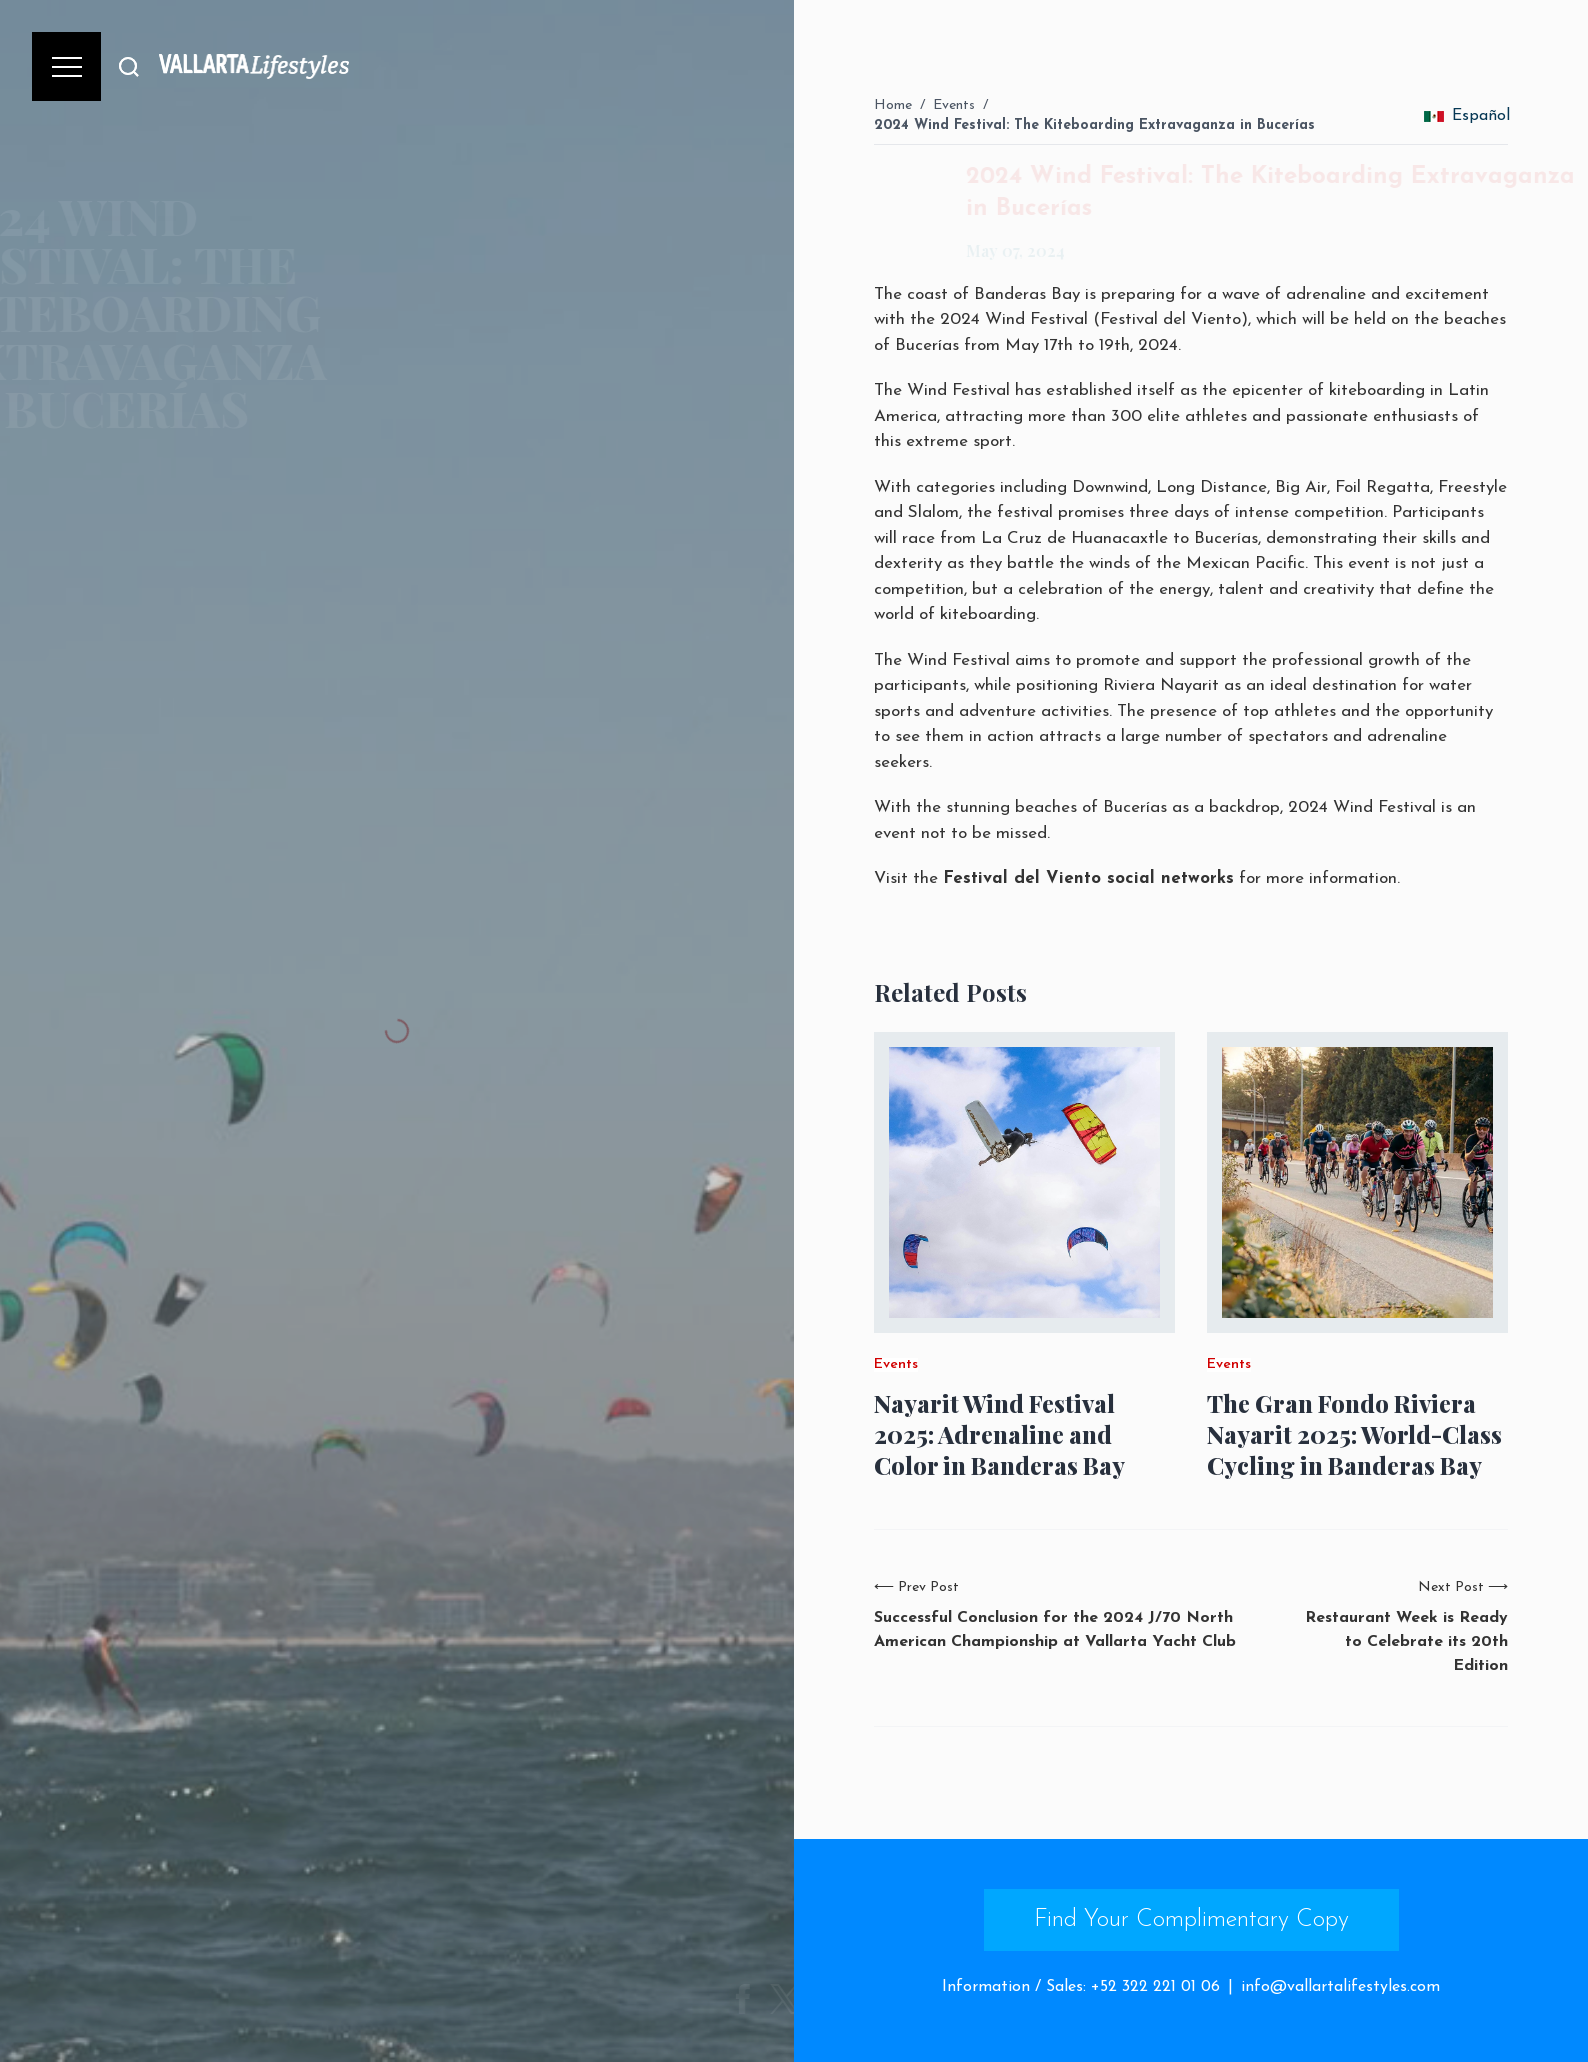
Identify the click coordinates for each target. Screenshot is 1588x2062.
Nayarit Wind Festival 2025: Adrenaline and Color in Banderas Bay (999, 1434)
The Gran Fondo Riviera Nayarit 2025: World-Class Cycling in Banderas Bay (1354, 1434)
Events (954, 105)
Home (893, 105)
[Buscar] (129, 66)
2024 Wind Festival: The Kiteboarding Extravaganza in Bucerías (1094, 125)
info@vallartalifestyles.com (1340, 1987)
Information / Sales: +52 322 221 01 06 (1081, 1987)
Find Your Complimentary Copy (1191, 1920)
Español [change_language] (1467, 116)
